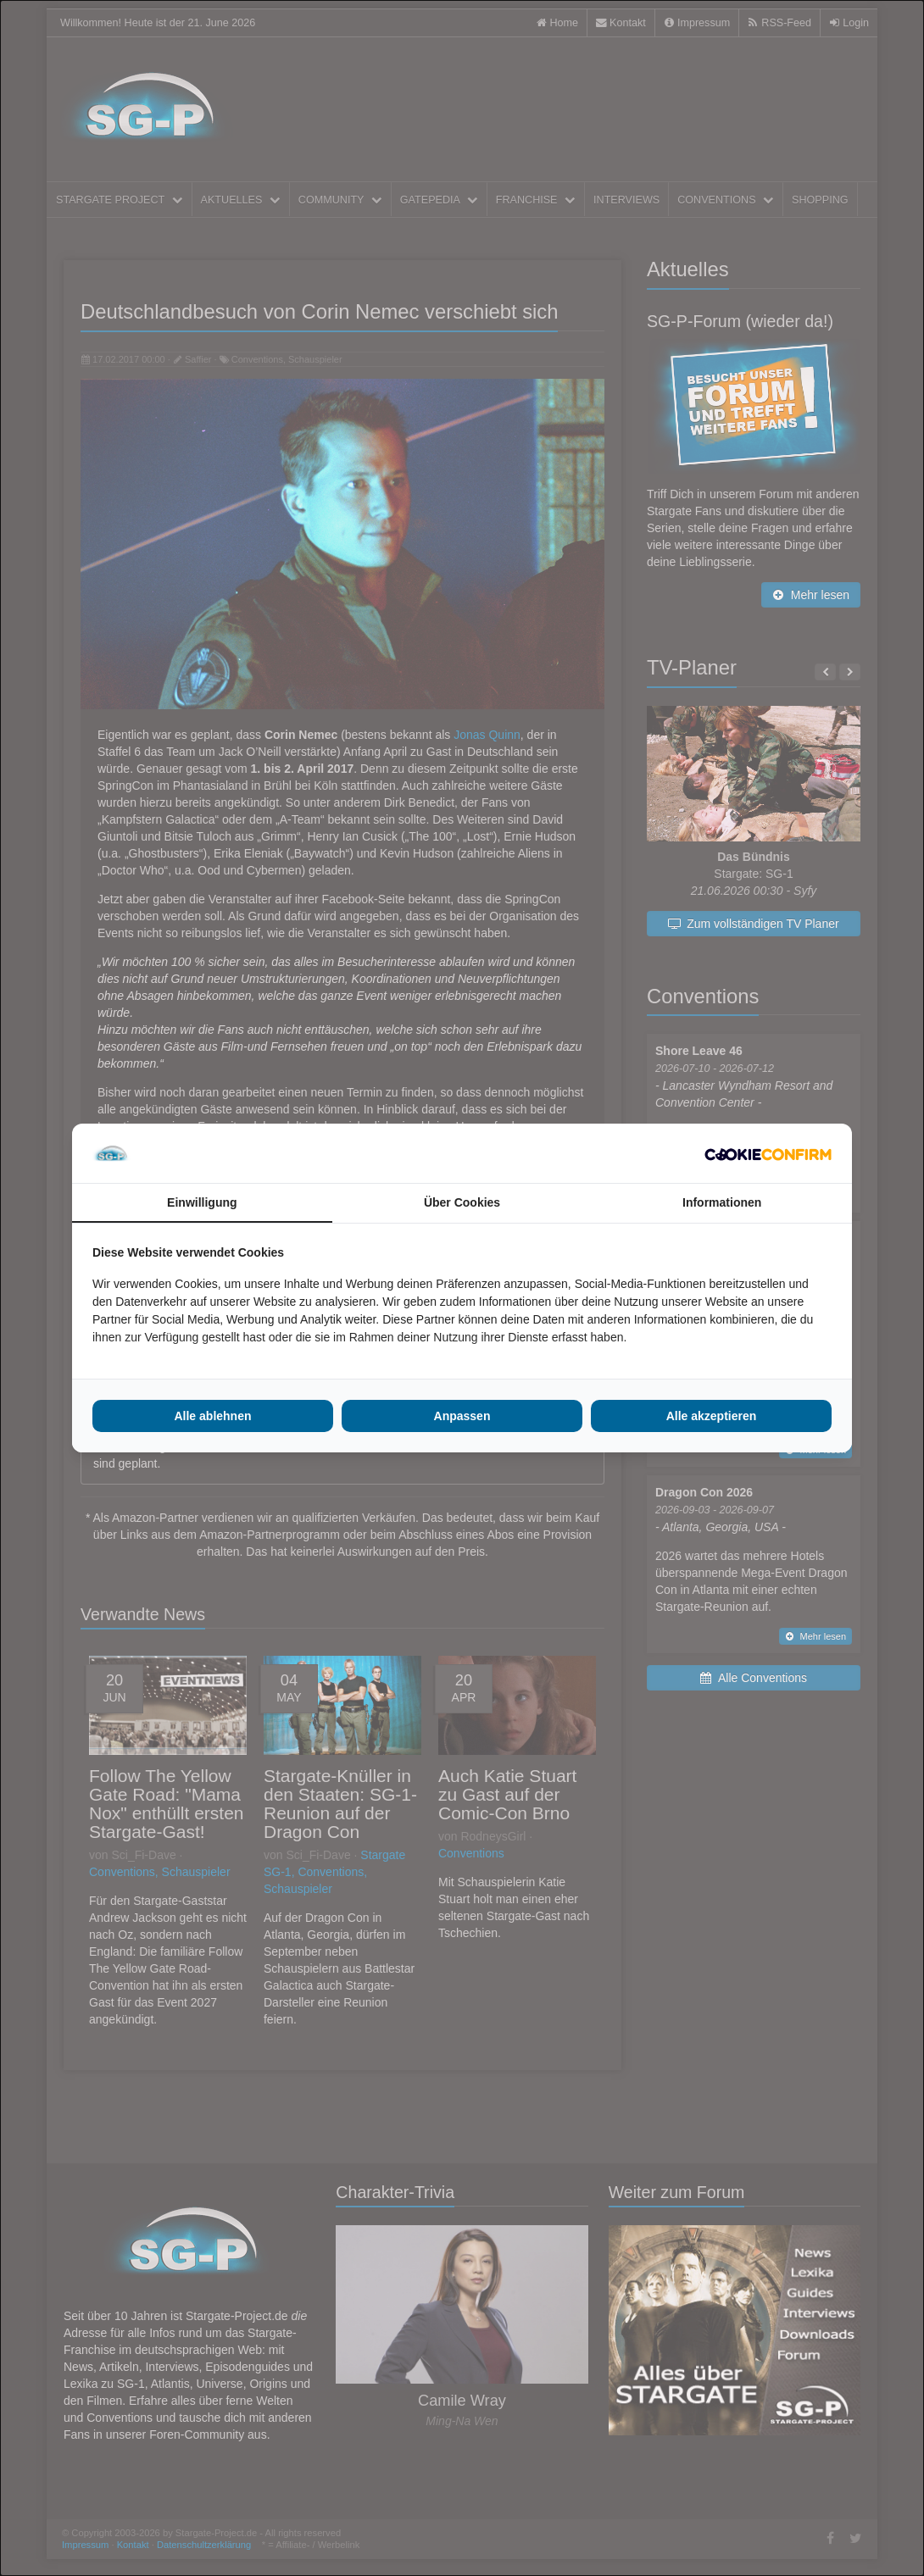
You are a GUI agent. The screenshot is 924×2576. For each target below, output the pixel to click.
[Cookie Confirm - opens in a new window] (768, 1153)
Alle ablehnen (212, 1416)
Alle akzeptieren (711, 1416)
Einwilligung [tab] (202, 1202)
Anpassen (462, 1416)
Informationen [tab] (721, 1202)
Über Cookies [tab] (462, 1202)
